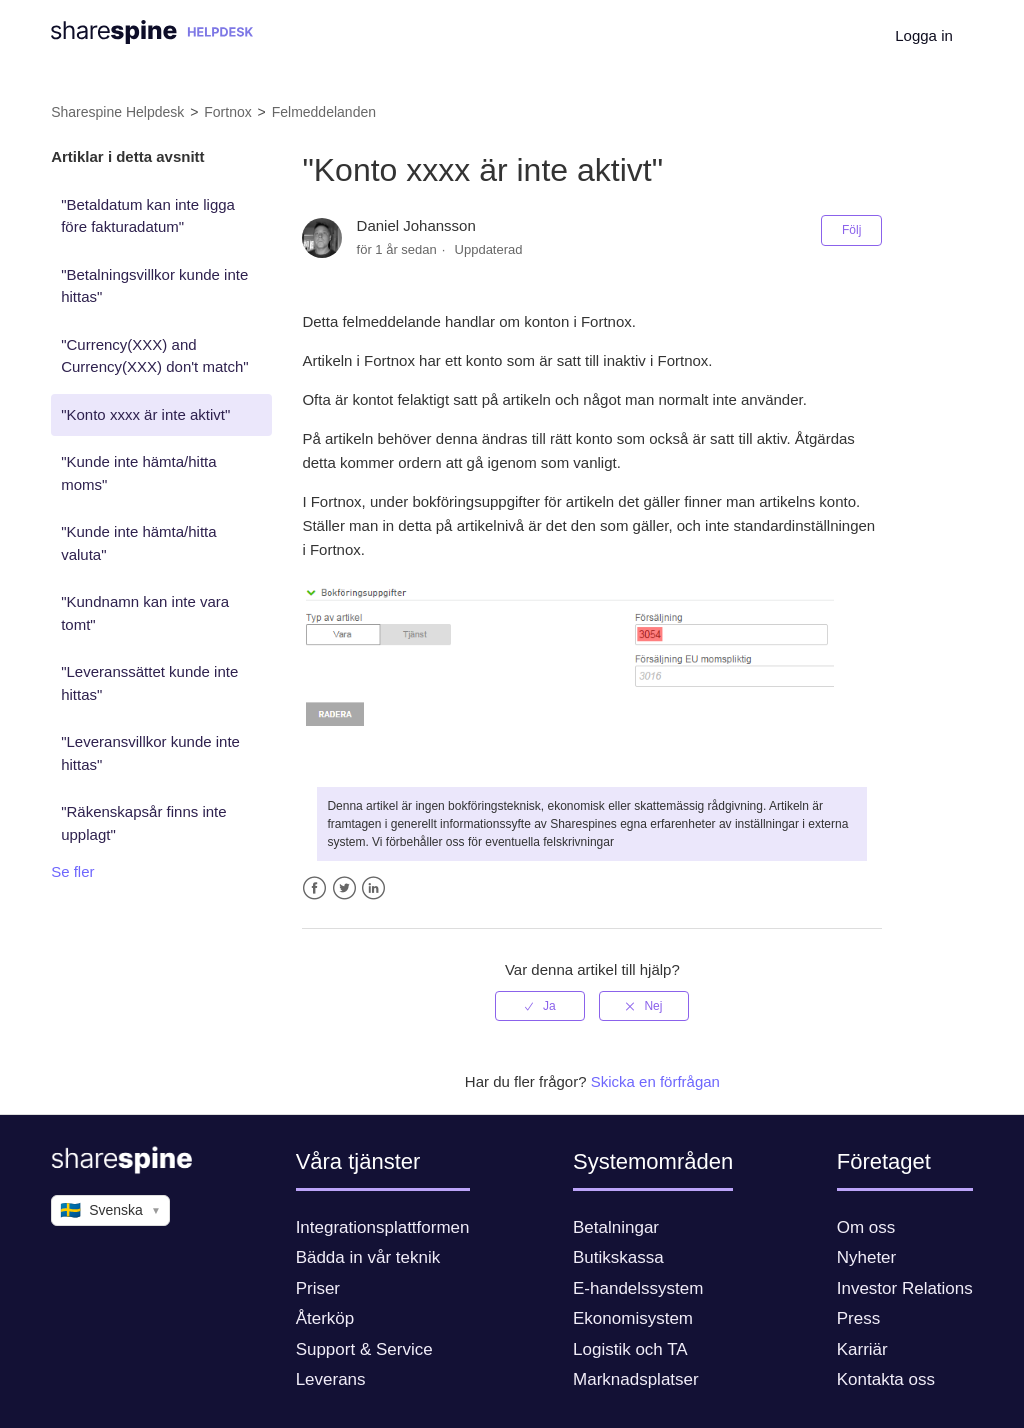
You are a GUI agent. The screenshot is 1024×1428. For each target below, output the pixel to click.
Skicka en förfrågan (655, 1081)
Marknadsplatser (636, 1379)
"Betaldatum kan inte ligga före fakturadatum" (148, 216)
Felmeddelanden (324, 112)
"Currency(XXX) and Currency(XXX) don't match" (154, 356)
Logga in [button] (924, 35)
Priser (318, 1288)
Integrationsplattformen (383, 1227)
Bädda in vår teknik (368, 1257)
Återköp (325, 1318)
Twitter (344, 888)
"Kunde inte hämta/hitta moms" (138, 473)
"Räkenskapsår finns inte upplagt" (143, 823)
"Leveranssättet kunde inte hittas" (149, 683)
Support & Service (364, 1349)
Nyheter (867, 1257)
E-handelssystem (638, 1288)
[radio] (540, 1006)
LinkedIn (373, 888)
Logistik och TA (630, 1349)
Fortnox (227, 112)
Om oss (866, 1227)
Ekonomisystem (633, 1318)
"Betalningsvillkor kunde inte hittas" (154, 286)
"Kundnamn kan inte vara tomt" (145, 613)
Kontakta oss (886, 1379)
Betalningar (616, 1227)
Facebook (314, 888)
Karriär (862, 1349)
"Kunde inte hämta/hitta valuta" (138, 543)
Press (858, 1318)
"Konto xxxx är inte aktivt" (145, 414)
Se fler (72, 871)
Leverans (331, 1379)
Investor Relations (905, 1288)
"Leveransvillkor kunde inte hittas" (150, 753)
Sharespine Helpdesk (117, 112)
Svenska (110, 1211)
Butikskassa (618, 1257)
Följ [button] (851, 230)
